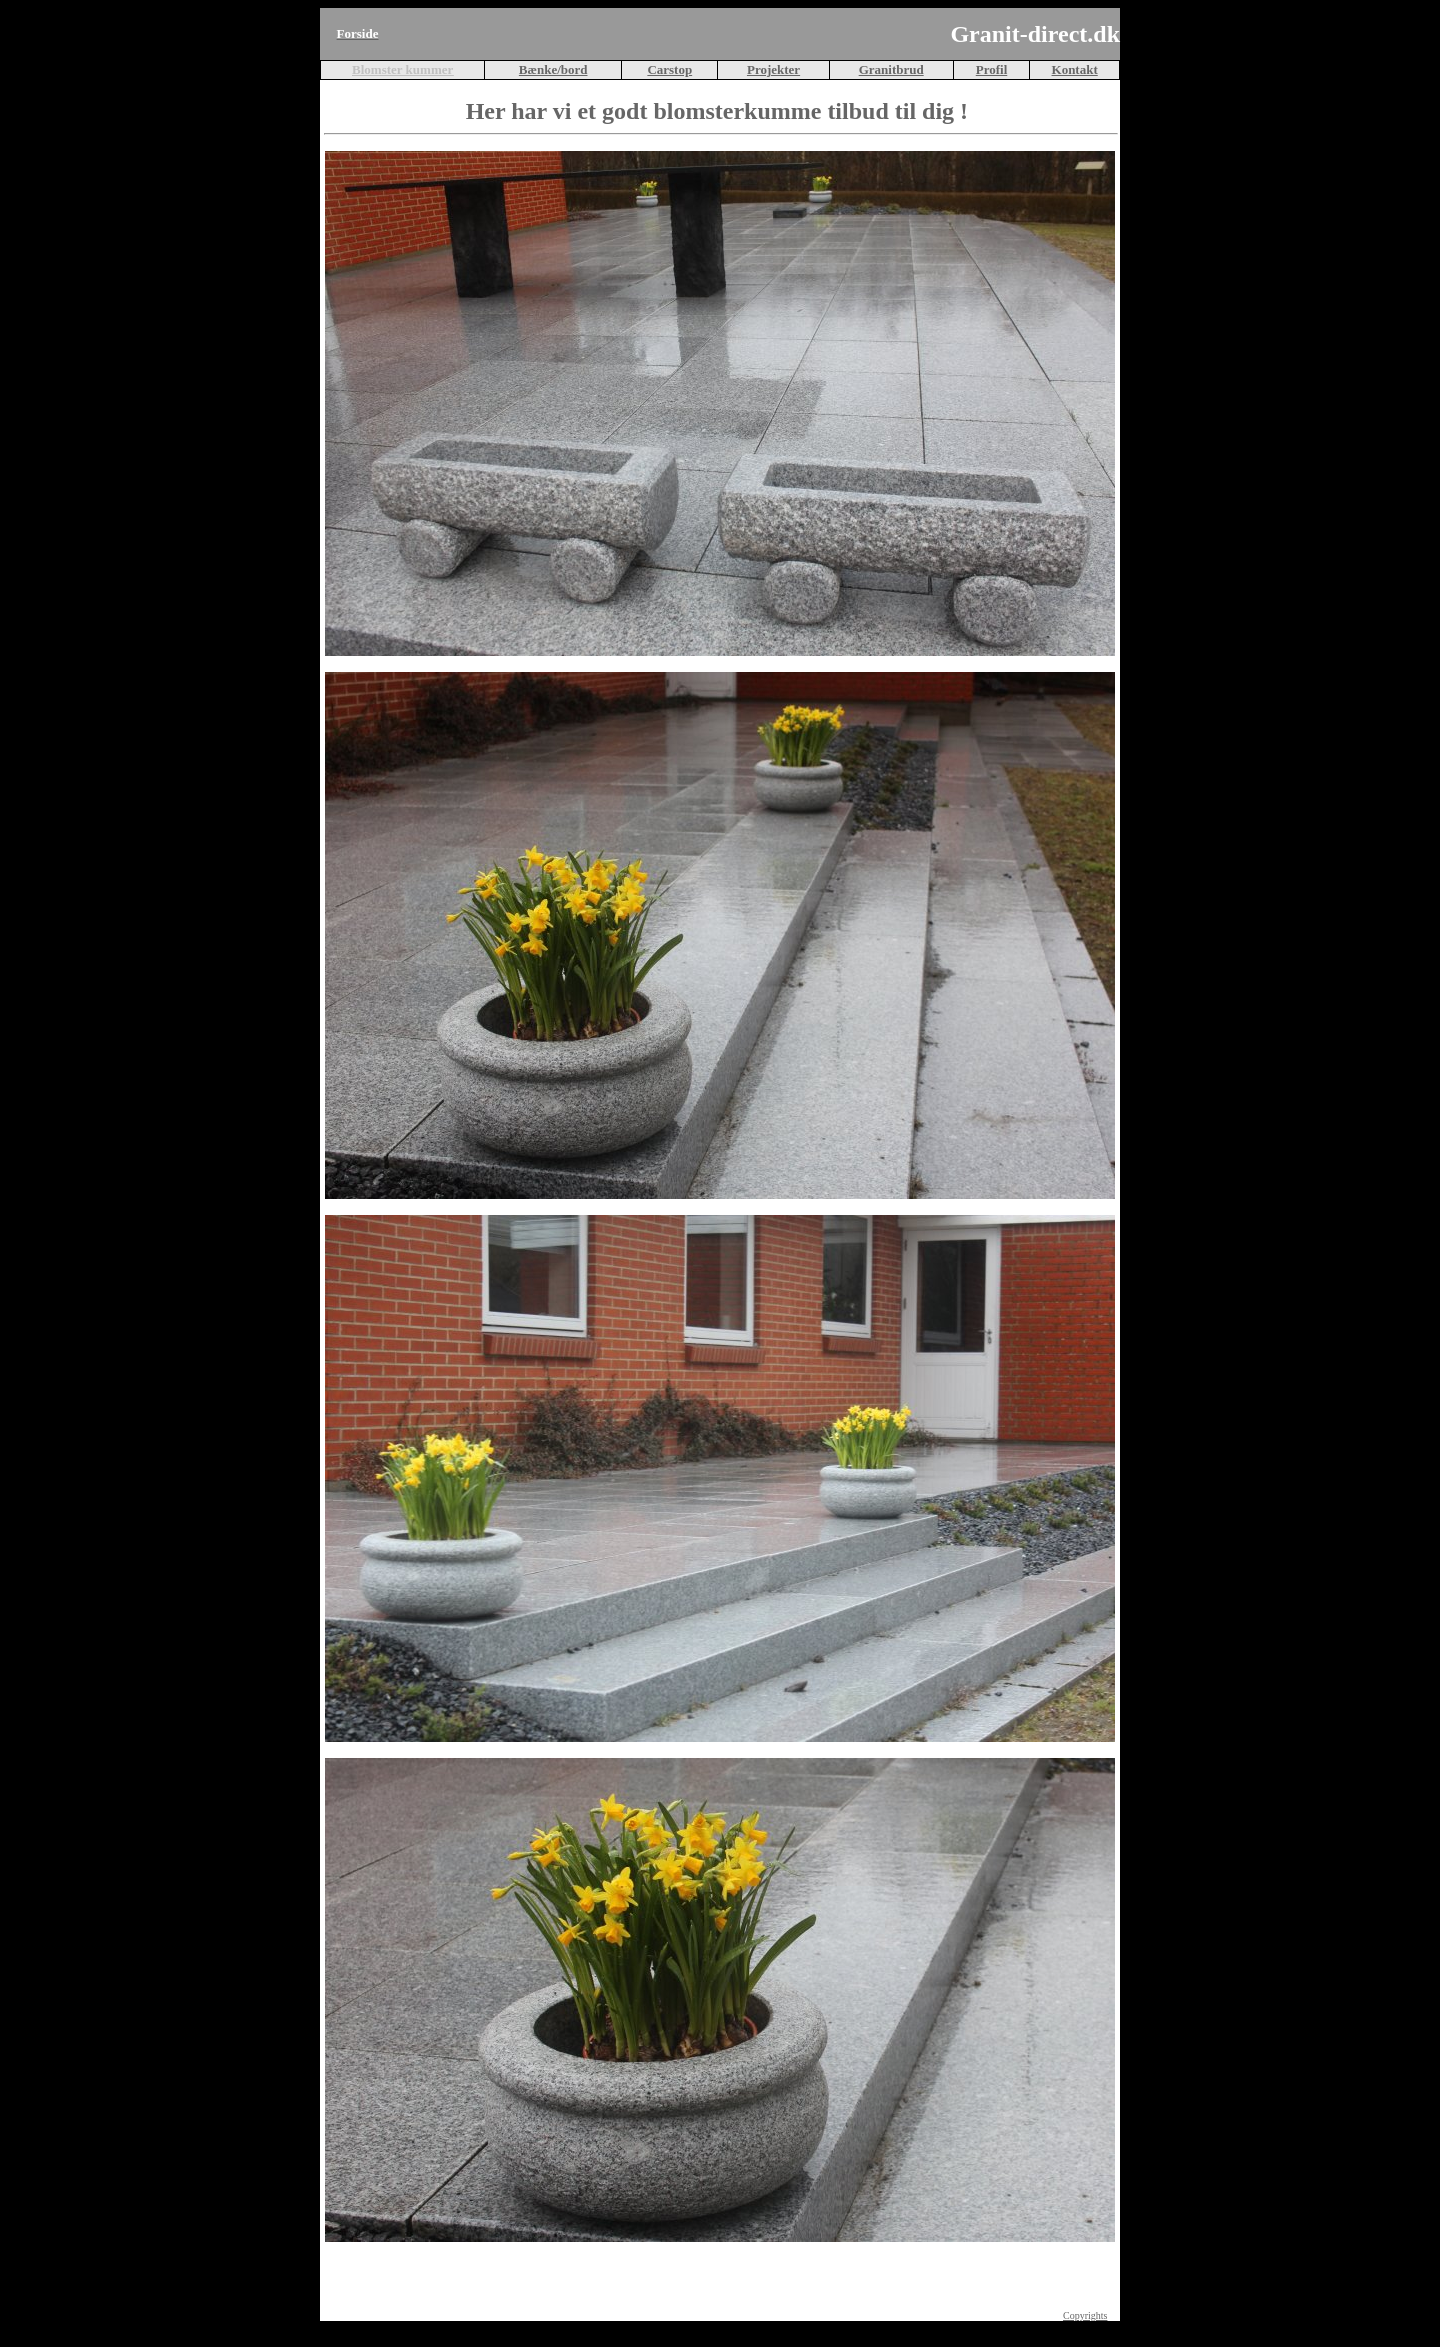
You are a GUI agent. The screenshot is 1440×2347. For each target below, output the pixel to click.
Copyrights (1085, 2315)
